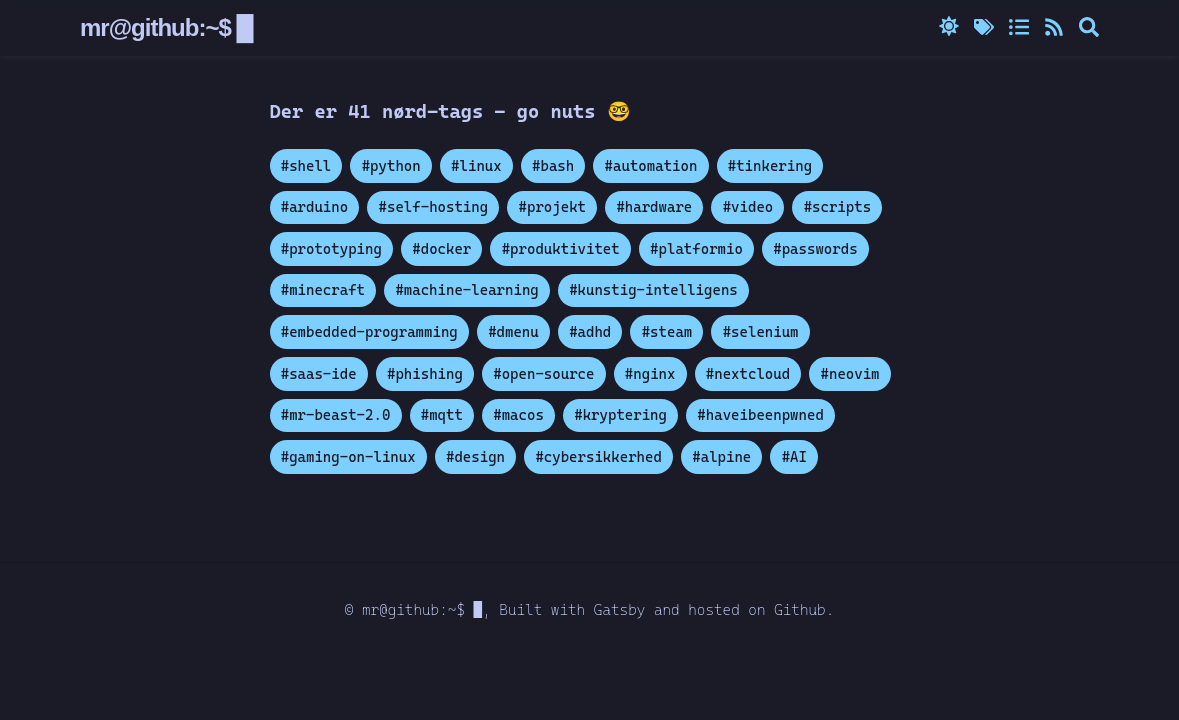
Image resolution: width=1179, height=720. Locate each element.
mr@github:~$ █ (171, 28)
